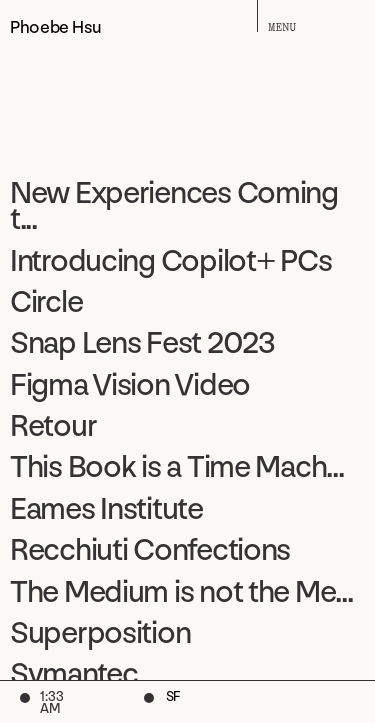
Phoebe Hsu (55, 25)
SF (173, 698)
